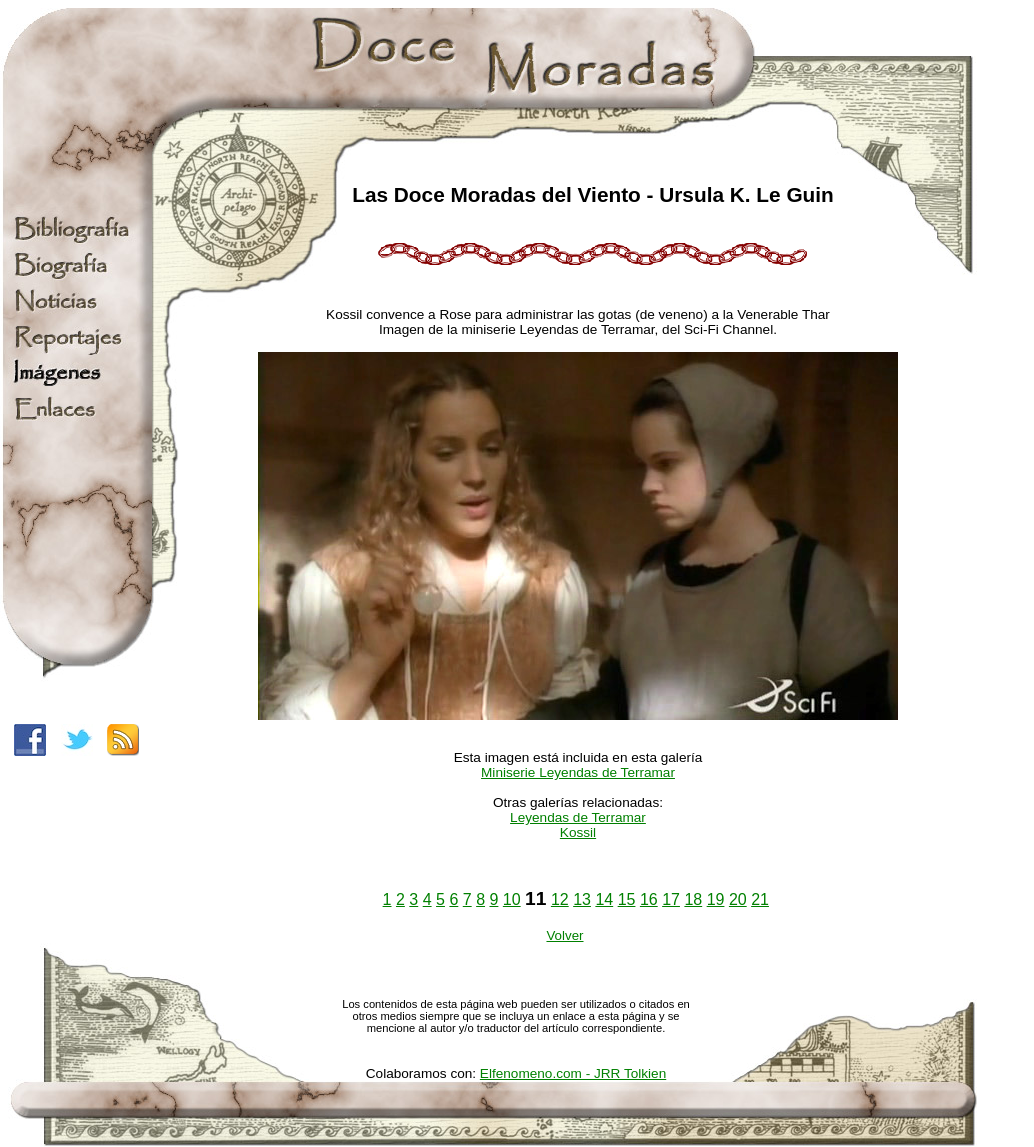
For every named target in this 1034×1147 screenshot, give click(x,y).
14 (604, 899)
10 (512, 899)
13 (582, 899)
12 (560, 899)
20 (738, 899)
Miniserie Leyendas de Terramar (578, 772)
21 (760, 899)
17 (671, 899)
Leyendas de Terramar (578, 817)
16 (649, 899)
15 (627, 899)
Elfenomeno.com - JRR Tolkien (573, 1073)
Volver (564, 935)
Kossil (578, 832)
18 (693, 899)
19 (716, 899)
